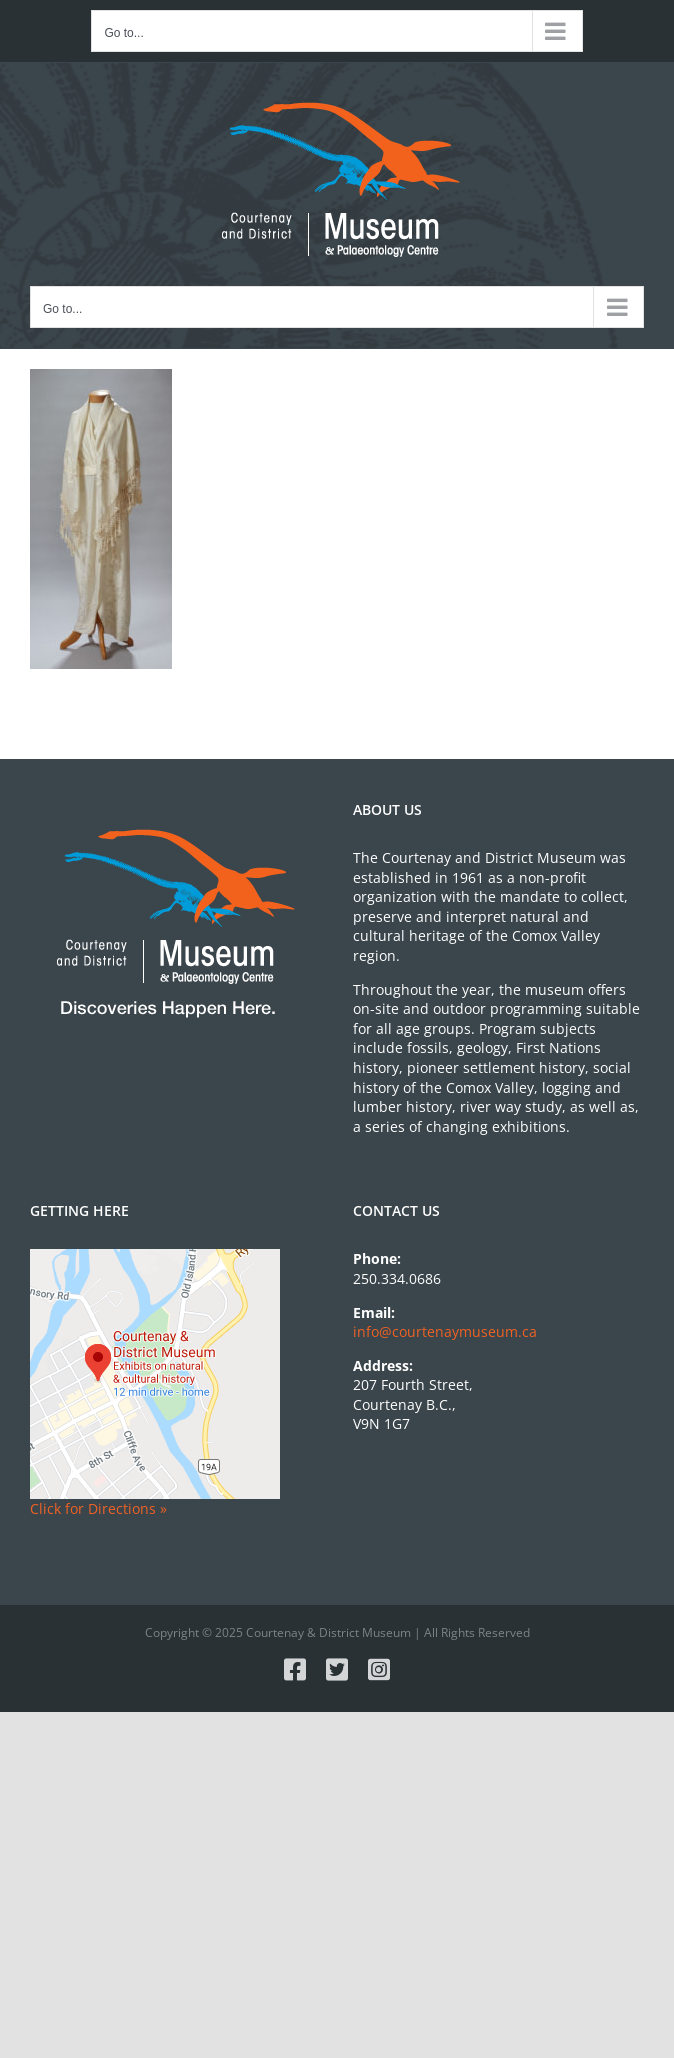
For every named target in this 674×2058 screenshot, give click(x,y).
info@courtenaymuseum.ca (445, 1331)
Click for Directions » (98, 1508)
